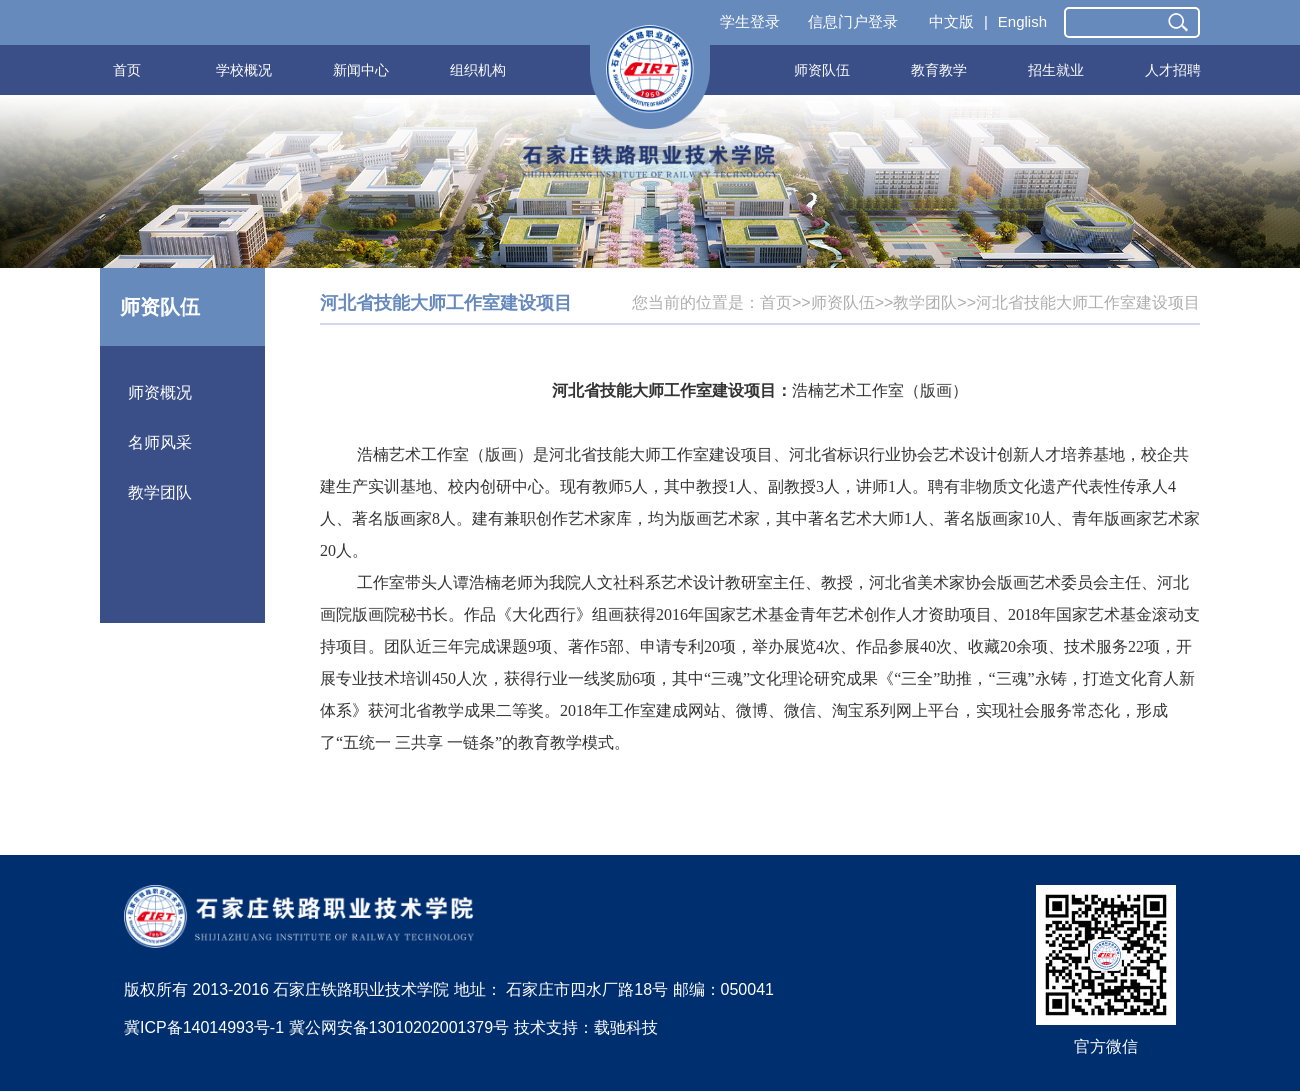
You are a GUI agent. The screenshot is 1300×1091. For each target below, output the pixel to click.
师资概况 (160, 392)
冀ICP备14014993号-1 (204, 1027)
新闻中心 (361, 70)
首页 (127, 70)
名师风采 (160, 442)
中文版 (951, 21)
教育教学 (939, 70)
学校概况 (244, 70)
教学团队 (160, 492)
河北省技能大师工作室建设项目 (1088, 302)
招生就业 (1056, 70)
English (1022, 21)
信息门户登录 (853, 21)
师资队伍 (822, 70)
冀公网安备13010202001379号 (399, 1027)
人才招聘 (1173, 70)
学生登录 (750, 21)
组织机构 (478, 70)
